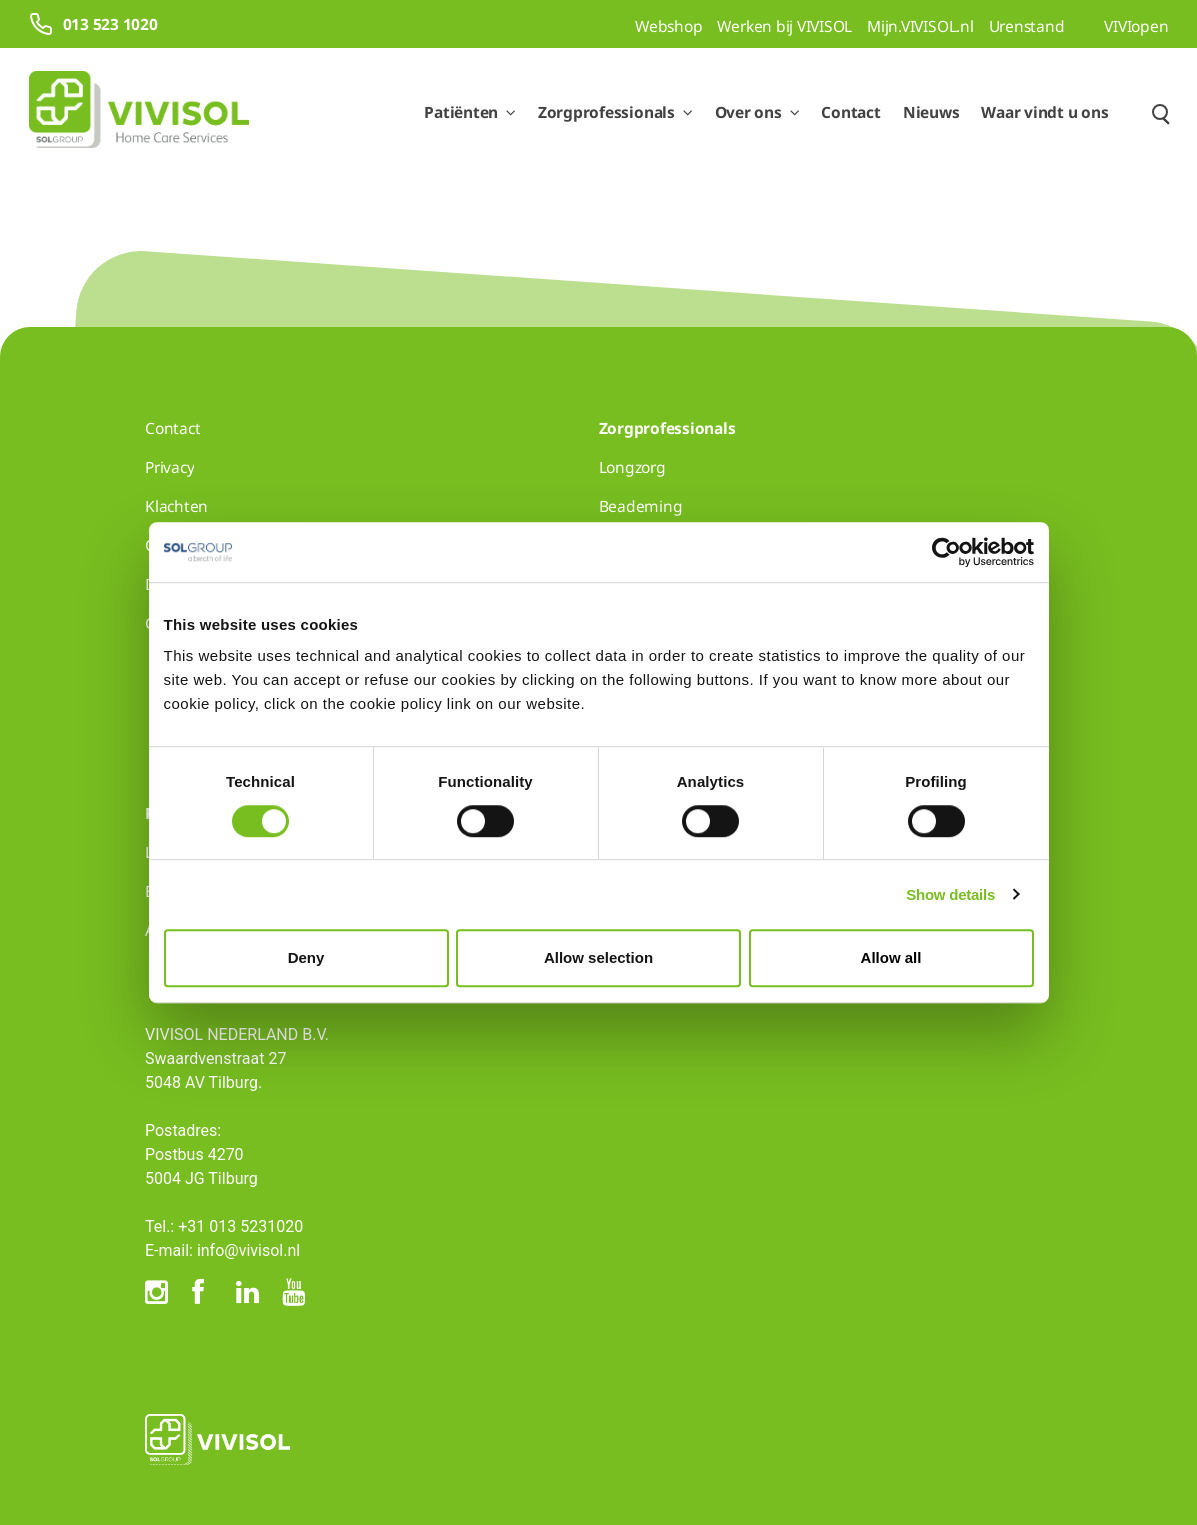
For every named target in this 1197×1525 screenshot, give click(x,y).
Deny (306, 957)
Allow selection (598, 957)
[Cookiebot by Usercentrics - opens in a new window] (946, 552)
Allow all (891, 957)
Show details (950, 894)
